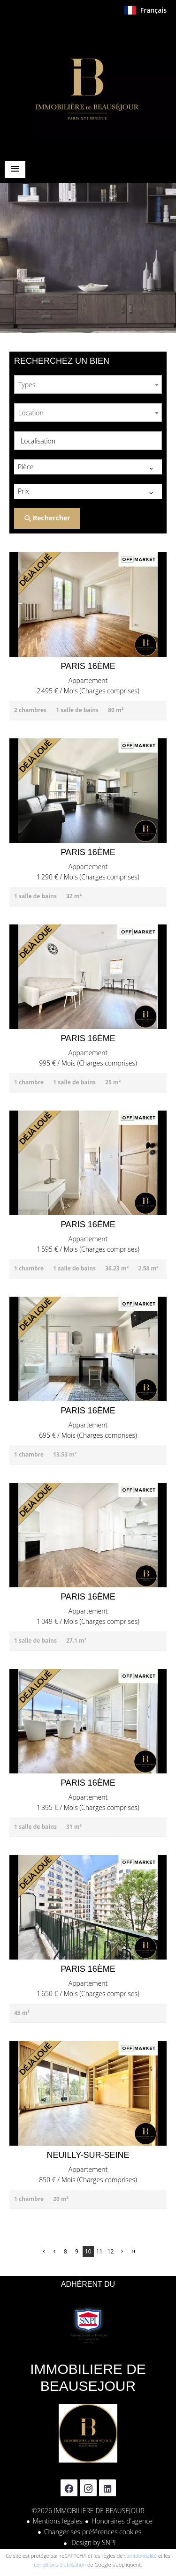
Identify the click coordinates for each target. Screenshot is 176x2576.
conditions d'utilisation (60, 2564)
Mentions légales (57, 2520)
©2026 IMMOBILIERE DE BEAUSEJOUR (87, 2510)
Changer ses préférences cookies (93, 2531)
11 (99, 2251)
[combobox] (88, 384)
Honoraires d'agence (122, 2520)
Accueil (88, 86)
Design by (93, 2542)
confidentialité (140, 2555)
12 (110, 2251)
